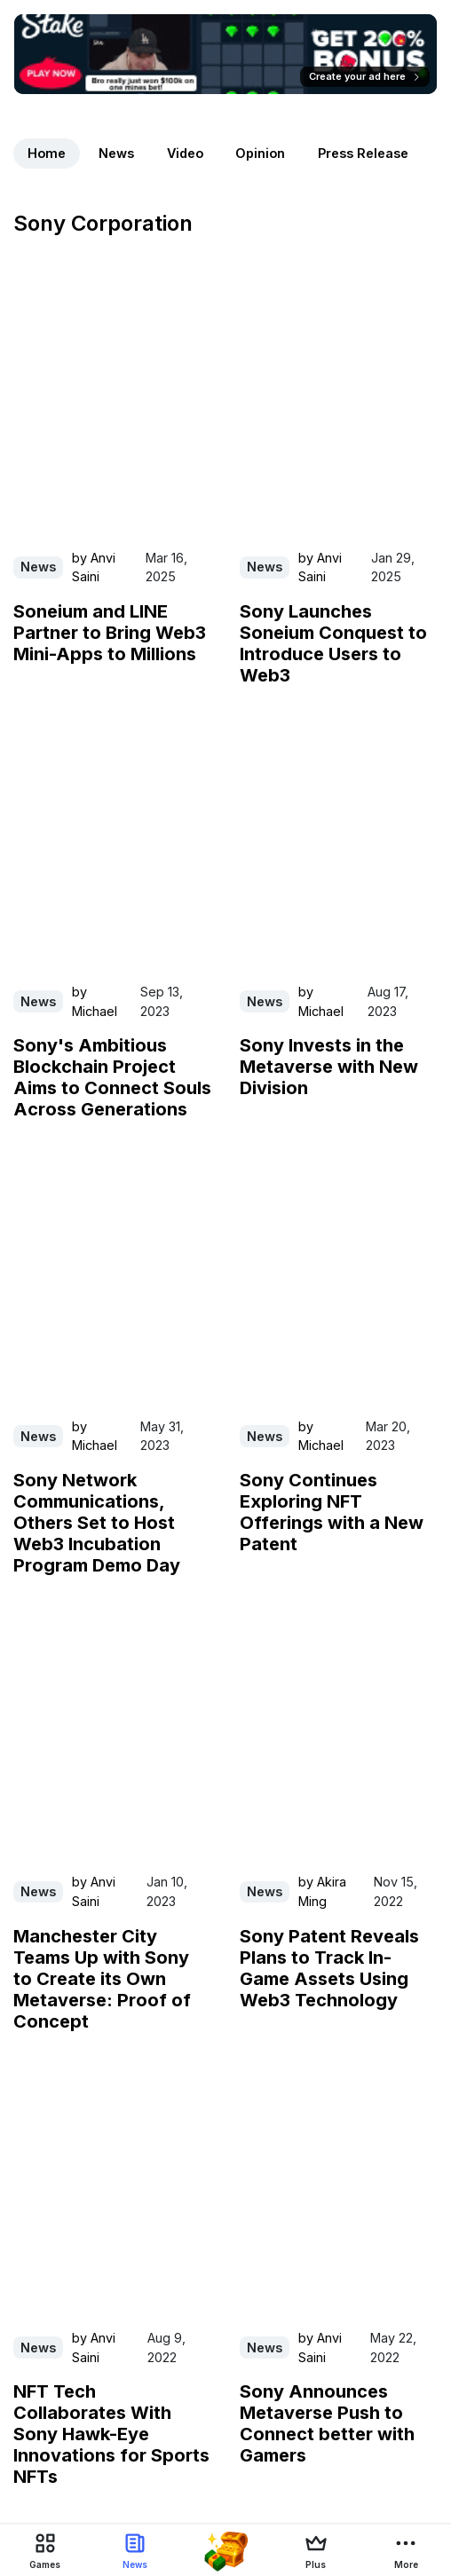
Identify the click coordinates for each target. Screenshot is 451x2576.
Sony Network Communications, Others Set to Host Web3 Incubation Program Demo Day (96, 1522)
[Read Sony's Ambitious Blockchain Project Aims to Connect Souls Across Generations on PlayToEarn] (112, 844)
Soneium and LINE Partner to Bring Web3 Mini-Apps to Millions (109, 633)
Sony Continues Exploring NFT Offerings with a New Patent (331, 1512)
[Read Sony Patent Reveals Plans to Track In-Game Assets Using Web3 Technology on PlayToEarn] (339, 1734)
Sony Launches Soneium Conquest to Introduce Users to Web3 (333, 643)
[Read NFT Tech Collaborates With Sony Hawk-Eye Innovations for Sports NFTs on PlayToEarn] (112, 2191)
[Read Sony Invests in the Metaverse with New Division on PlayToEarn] (339, 844)
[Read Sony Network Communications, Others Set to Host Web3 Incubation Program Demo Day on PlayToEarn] (112, 1278)
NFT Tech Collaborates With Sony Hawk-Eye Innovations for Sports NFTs (111, 2434)
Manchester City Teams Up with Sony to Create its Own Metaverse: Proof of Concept (102, 1979)
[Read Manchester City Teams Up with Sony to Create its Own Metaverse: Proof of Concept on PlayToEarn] (112, 1734)
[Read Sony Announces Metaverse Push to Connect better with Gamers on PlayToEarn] (339, 2191)
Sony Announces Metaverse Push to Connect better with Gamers (327, 2423)
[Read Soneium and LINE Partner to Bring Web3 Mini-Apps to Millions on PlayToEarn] (112, 410)
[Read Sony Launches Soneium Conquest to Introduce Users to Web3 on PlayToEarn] (339, 410)
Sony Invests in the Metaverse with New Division (329, 1067)
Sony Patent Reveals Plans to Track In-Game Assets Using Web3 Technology (329, 1968)
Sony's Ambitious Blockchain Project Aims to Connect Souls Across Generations (112, 1077)
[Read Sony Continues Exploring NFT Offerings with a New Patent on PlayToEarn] (339, 1278)
